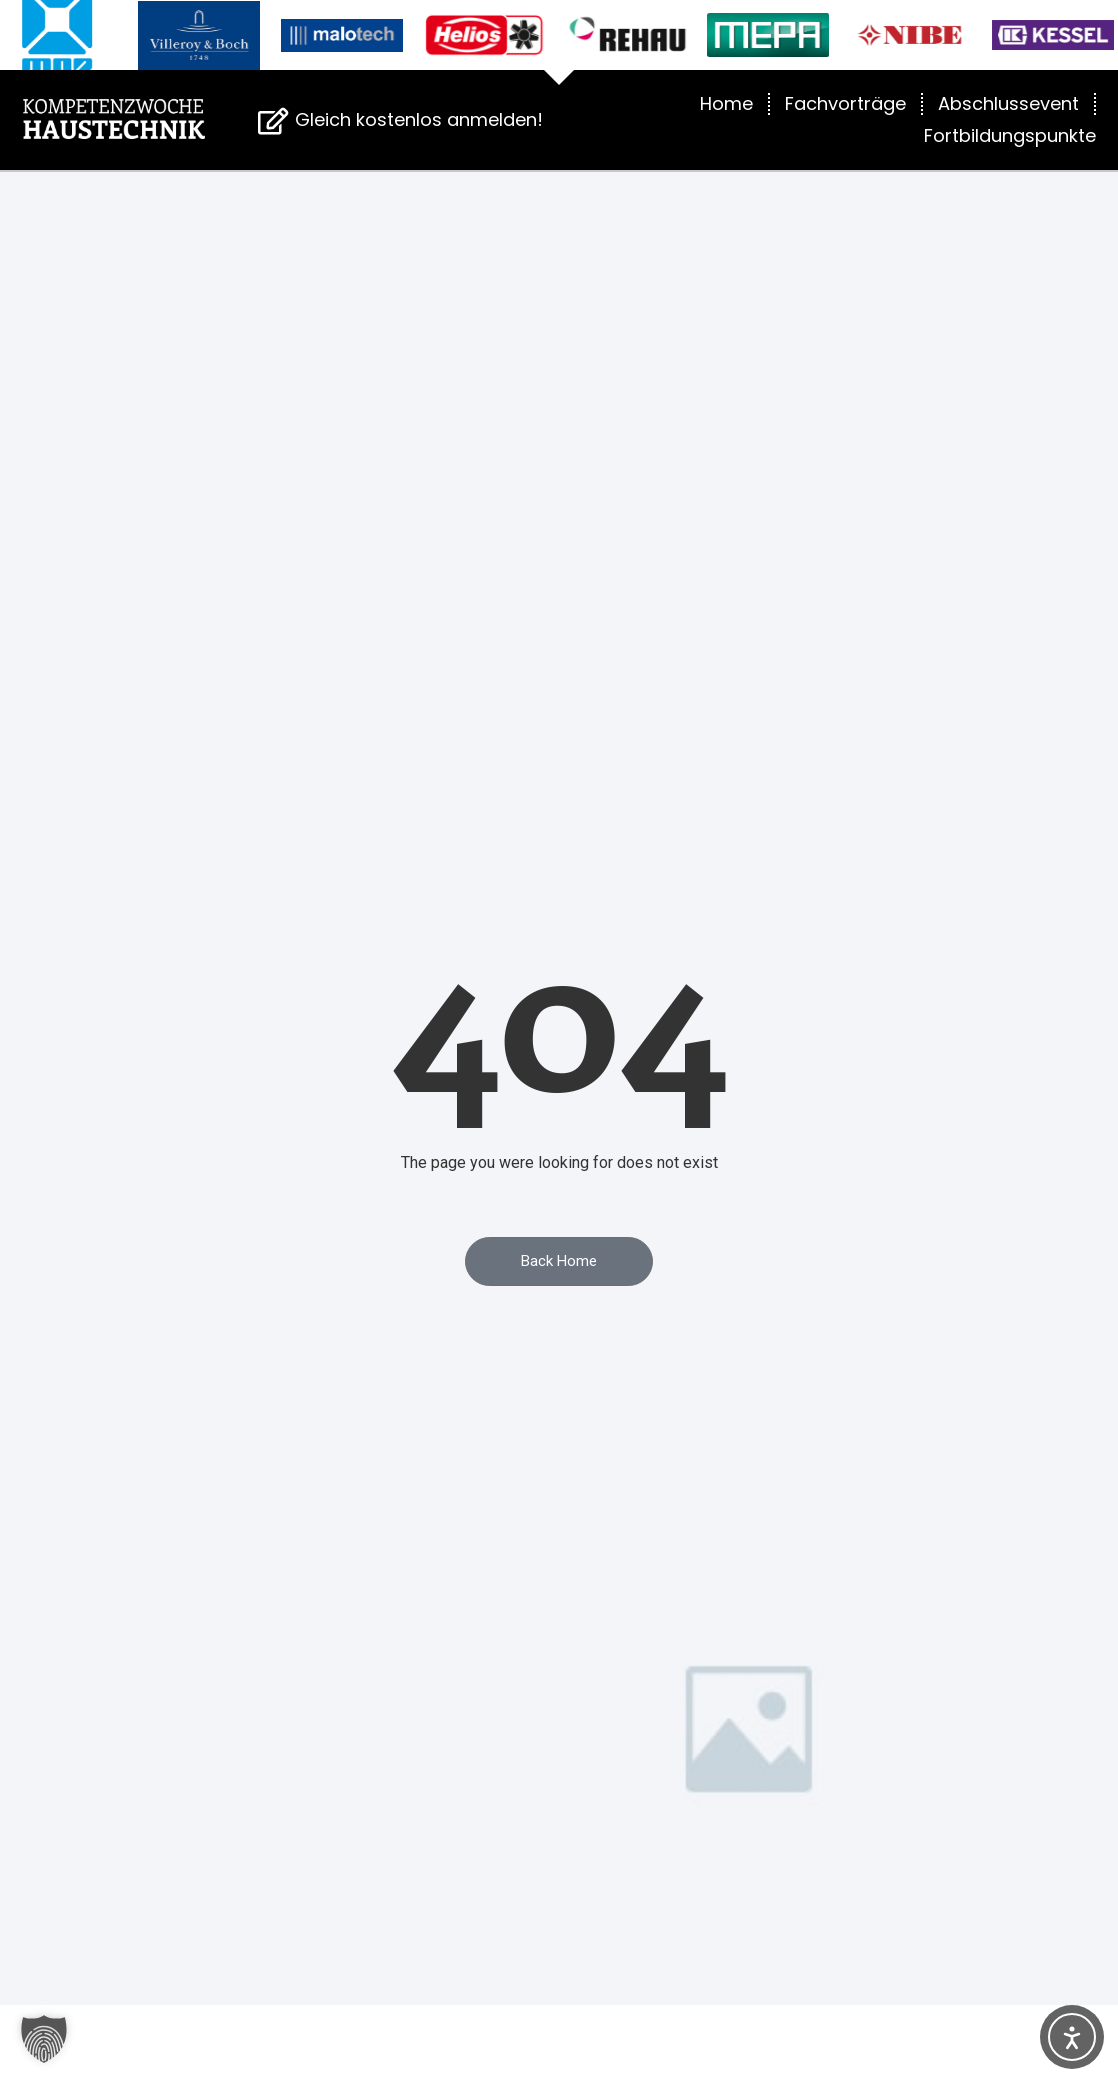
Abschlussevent (1008, 103)
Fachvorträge (845, 103)
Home (726, 103)
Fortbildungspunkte (1010, 135)
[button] (44, 2039)
